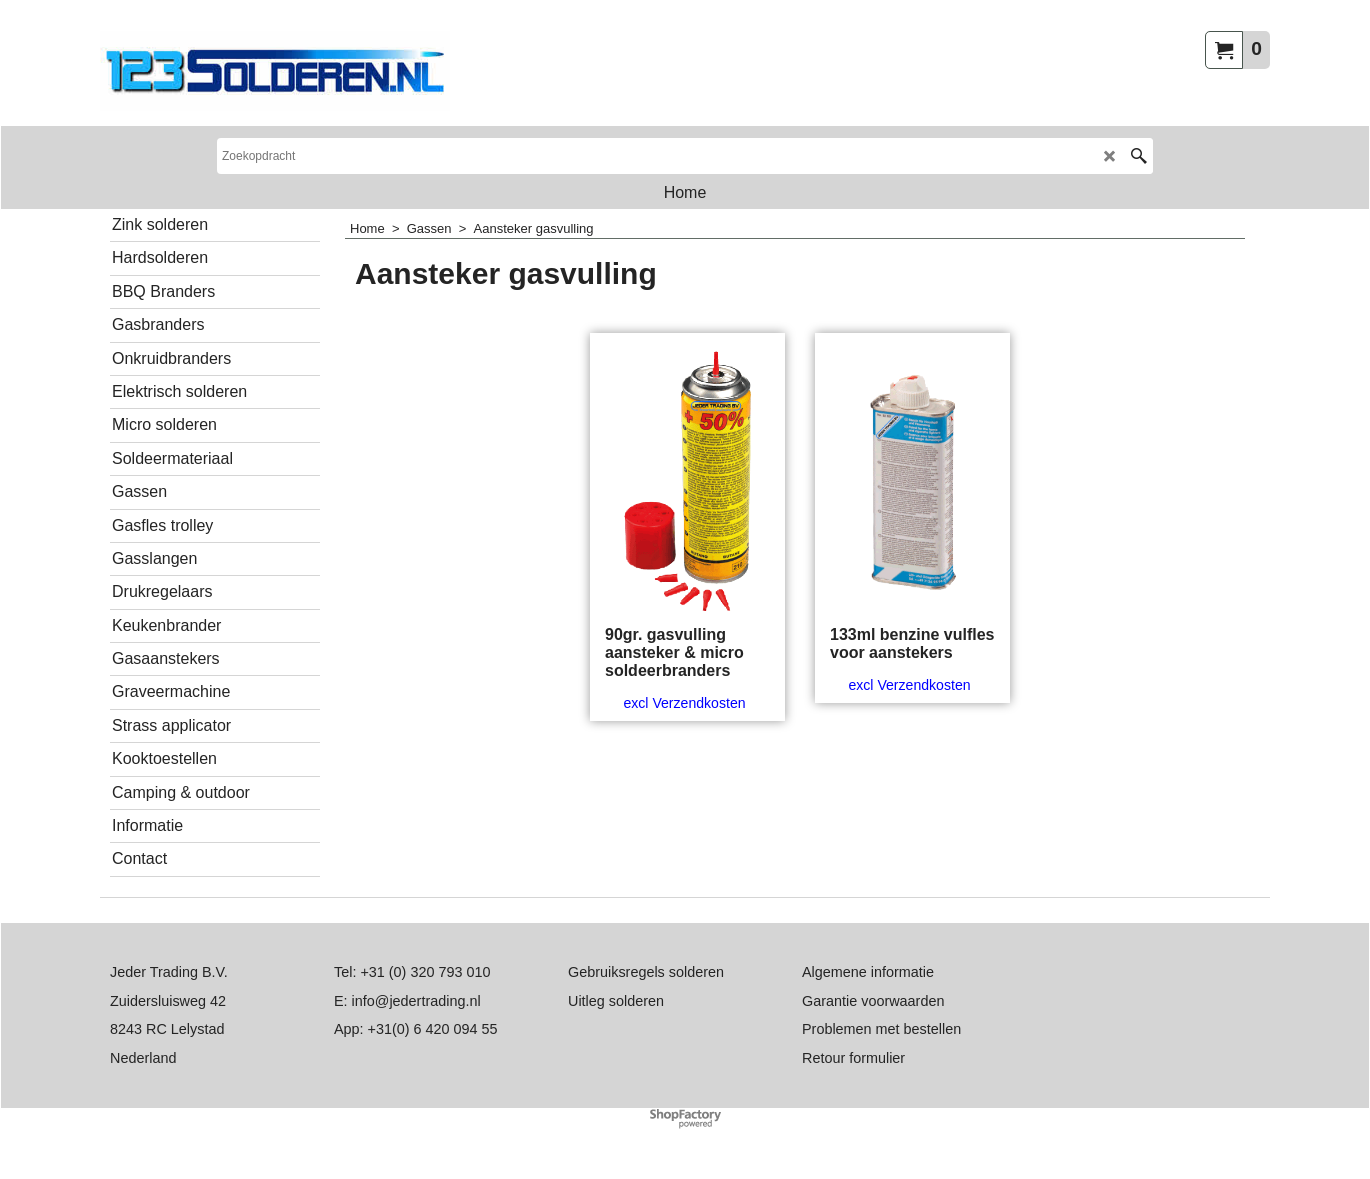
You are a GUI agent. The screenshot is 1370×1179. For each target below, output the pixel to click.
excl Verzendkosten (684, 703)
